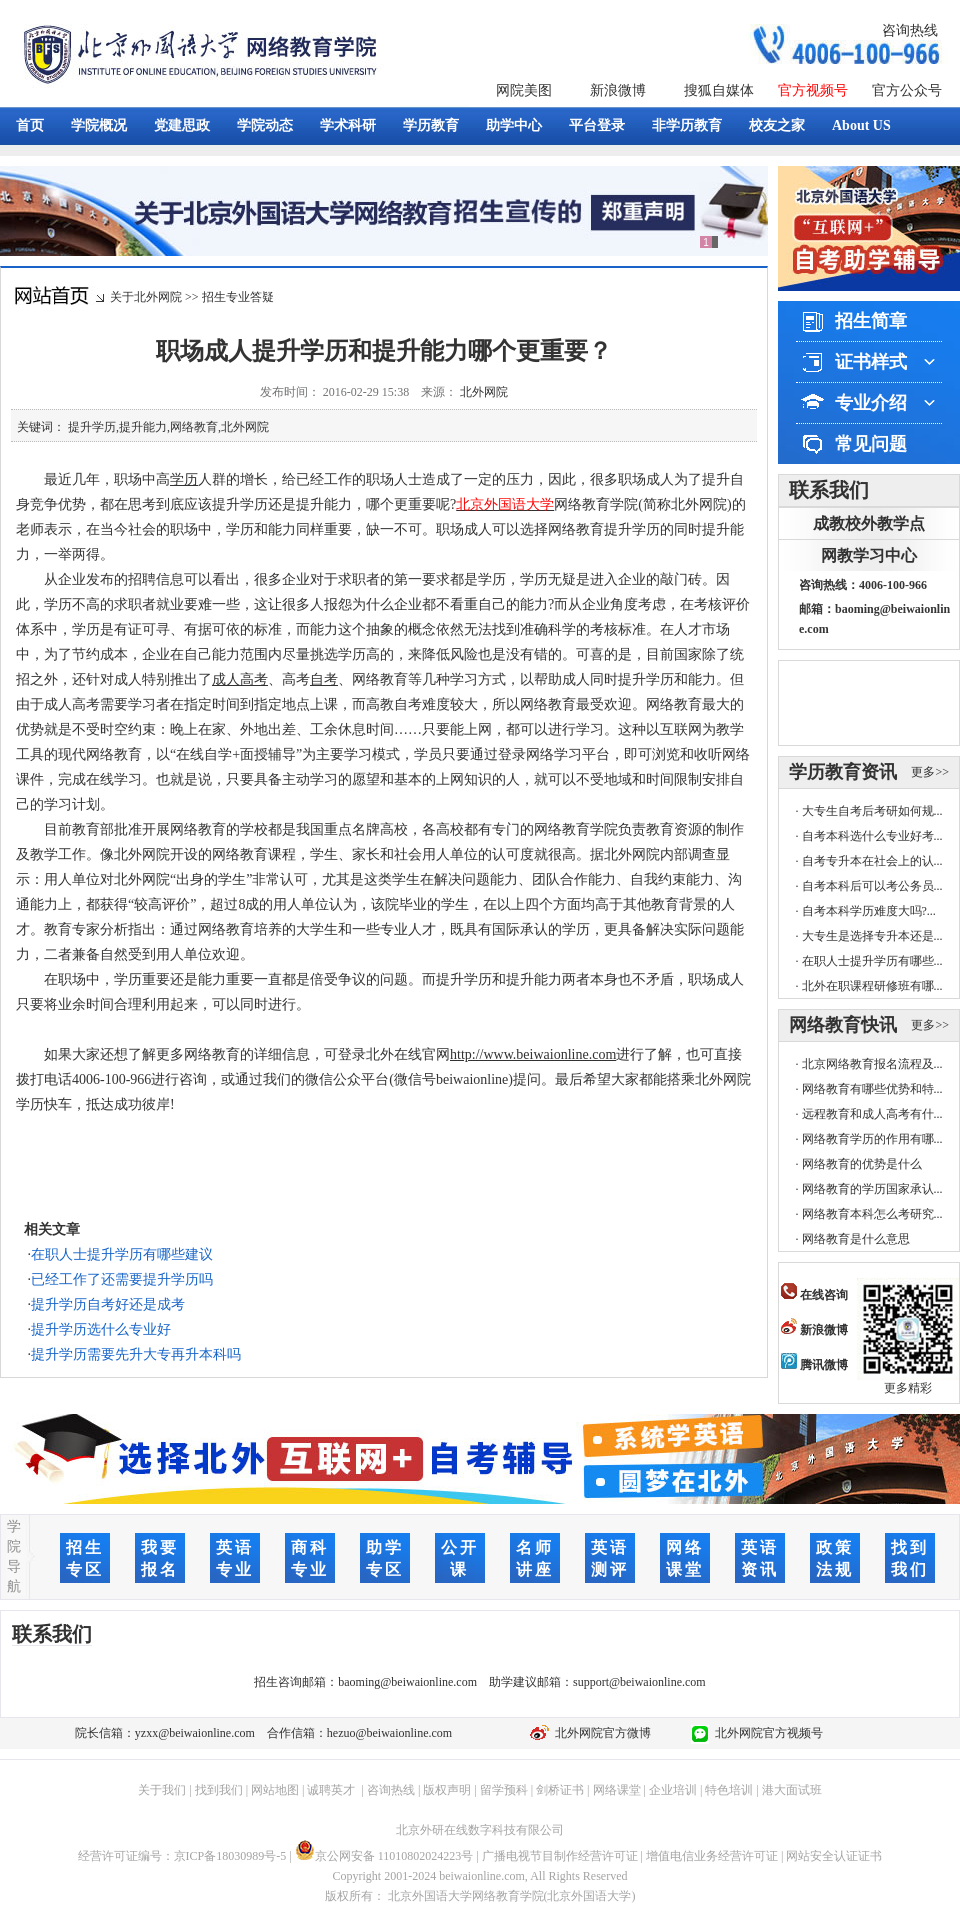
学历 (184, 479)
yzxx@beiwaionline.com (195, 1733)
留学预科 (504, 1790)
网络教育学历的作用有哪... (872, 1139)
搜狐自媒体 (719, 90)
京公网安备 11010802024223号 (384, 1856)
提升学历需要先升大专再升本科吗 (136, 1354)
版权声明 (447, 1790)
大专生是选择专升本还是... (872, 936)
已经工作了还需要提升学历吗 (122, 1279)
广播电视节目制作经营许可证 (560, 1856)
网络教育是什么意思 (856, 1239)
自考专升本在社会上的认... (872, 861)
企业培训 (673, 1790)
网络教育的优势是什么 (862, 1164)
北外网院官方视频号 (766, 1733)
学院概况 (99, 125)
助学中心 (514, 125)
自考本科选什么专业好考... (872, 836)
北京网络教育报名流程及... (872, 1064)
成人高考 (240, 679)
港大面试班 (792, 1790)
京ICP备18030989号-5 (230, 1856)
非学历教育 (687, 125)
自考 (324, 679)
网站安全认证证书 (834, 1856)
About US (861, 125)
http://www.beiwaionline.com (533, 1054)
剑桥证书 (560, 1790)
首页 (30, 125)
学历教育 (431, 125)
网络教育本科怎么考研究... (872, 1214)
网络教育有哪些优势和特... (872, 1089)
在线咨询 (814, 1295)
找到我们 (219, 1790)
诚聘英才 (331, 1790)
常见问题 (871, 444)
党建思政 (182, 125)
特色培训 (729, 1790)
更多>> (930, 772)
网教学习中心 (869, 555)
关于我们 (162, 1790)
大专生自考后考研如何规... (872, 811)
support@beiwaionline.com (639, 1682)
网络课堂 (617, 1790)
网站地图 (275, 1790)
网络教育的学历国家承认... (872, 1189)
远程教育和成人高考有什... (872, 1114)
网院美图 (524, 90)
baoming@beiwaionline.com (407, 1682)
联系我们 (829, 490)
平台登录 (597, 125)
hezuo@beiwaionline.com (389, 1733)
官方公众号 (907, 90)
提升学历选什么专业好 (101, 1329)
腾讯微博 (814, 1365)
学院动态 (265, 125)
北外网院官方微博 (600, 1733)
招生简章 (871, 321)
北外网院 (484, 392)
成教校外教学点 (869, 523)
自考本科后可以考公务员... (872, 886)
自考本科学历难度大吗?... (869, 911)
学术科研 (348, 125)
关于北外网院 (146, 297)
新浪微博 (618, 90)
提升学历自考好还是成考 (108, 1304)
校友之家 (777, 125)
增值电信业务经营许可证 (712, 1856)
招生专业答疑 (238, 297)
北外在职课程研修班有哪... (872, 986)
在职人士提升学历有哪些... (872, 961)
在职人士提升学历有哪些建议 (122, 1254)
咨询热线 (910, 30)
